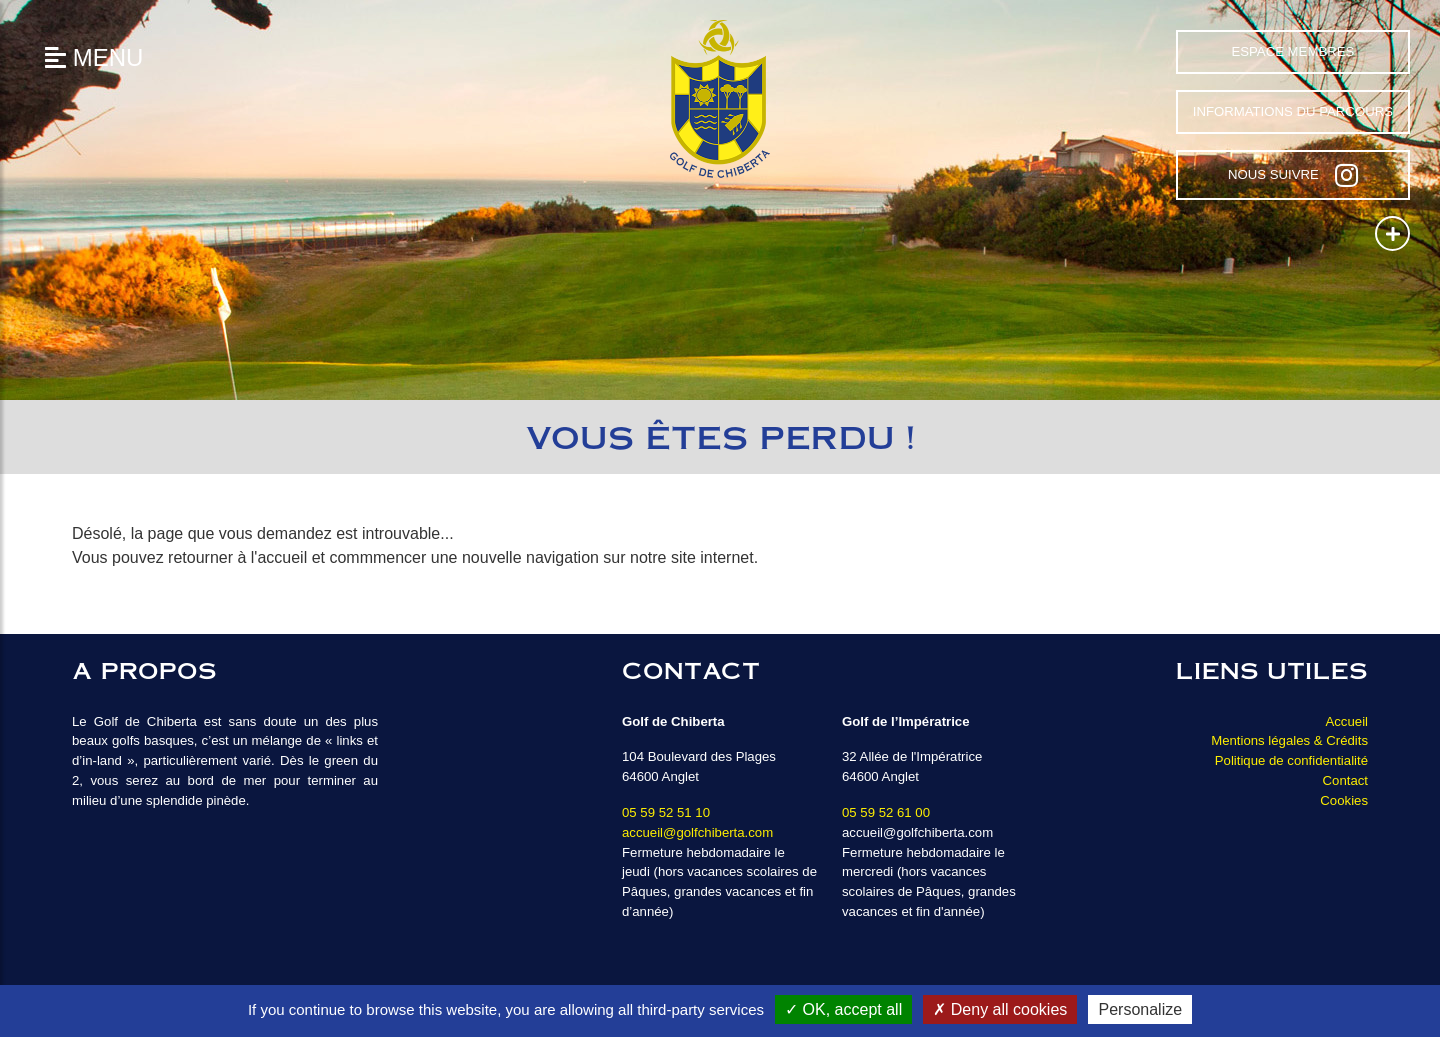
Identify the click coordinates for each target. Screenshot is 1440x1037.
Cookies (1344, 800)
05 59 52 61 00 (886, 812)
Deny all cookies (1000, 1009)
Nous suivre (1293, 175)
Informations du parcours (1293, 111)
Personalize (1140, 1009)
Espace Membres (1292, 51)
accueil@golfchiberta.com (697, 832)
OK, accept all (843, 1009)
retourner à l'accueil (237, 557)
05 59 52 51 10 (666, 812)
